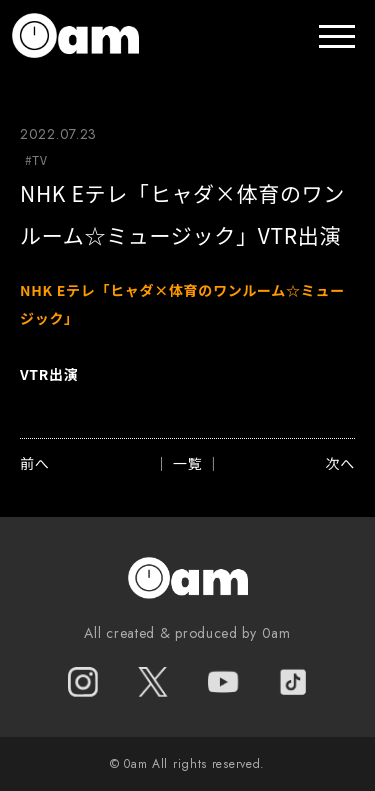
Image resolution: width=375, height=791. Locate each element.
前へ (34, 463)
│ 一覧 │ (187, 463)
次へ (340, 463)
